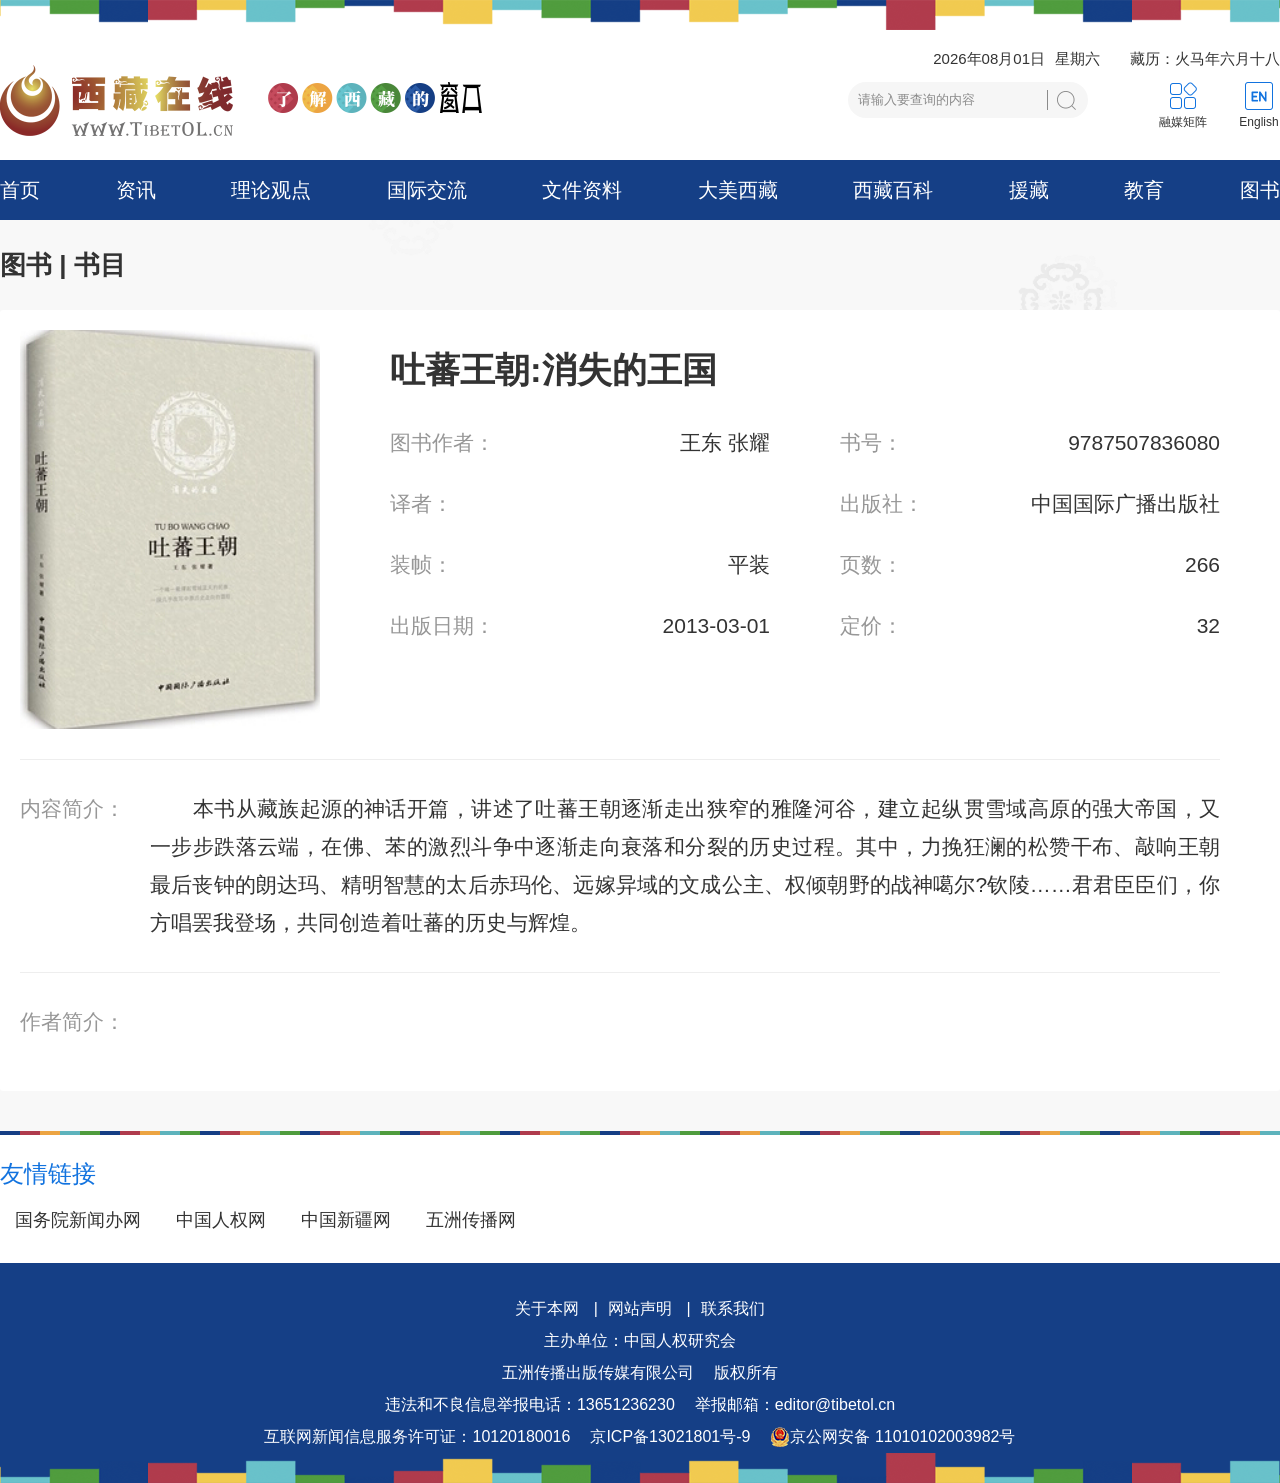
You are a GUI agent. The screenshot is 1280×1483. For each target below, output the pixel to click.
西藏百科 (893, 190)
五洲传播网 (471, 1220)
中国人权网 (221, 1220)
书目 (100, 265)
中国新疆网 (346, 1220)
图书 (1260, 190)
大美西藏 (738, 190)
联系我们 (733, 1308)
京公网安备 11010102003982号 (892, 1437)
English (1258, 122)
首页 (20, 190)
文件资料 (582, 190)
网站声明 (640, 1308)
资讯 (136, 190)
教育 (1144, 190)
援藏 (1029, 190)
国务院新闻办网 (78, 1220)
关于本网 (547, 1308)
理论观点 (271, 190)
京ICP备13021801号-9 (670, 1436)
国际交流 (427, 190)
